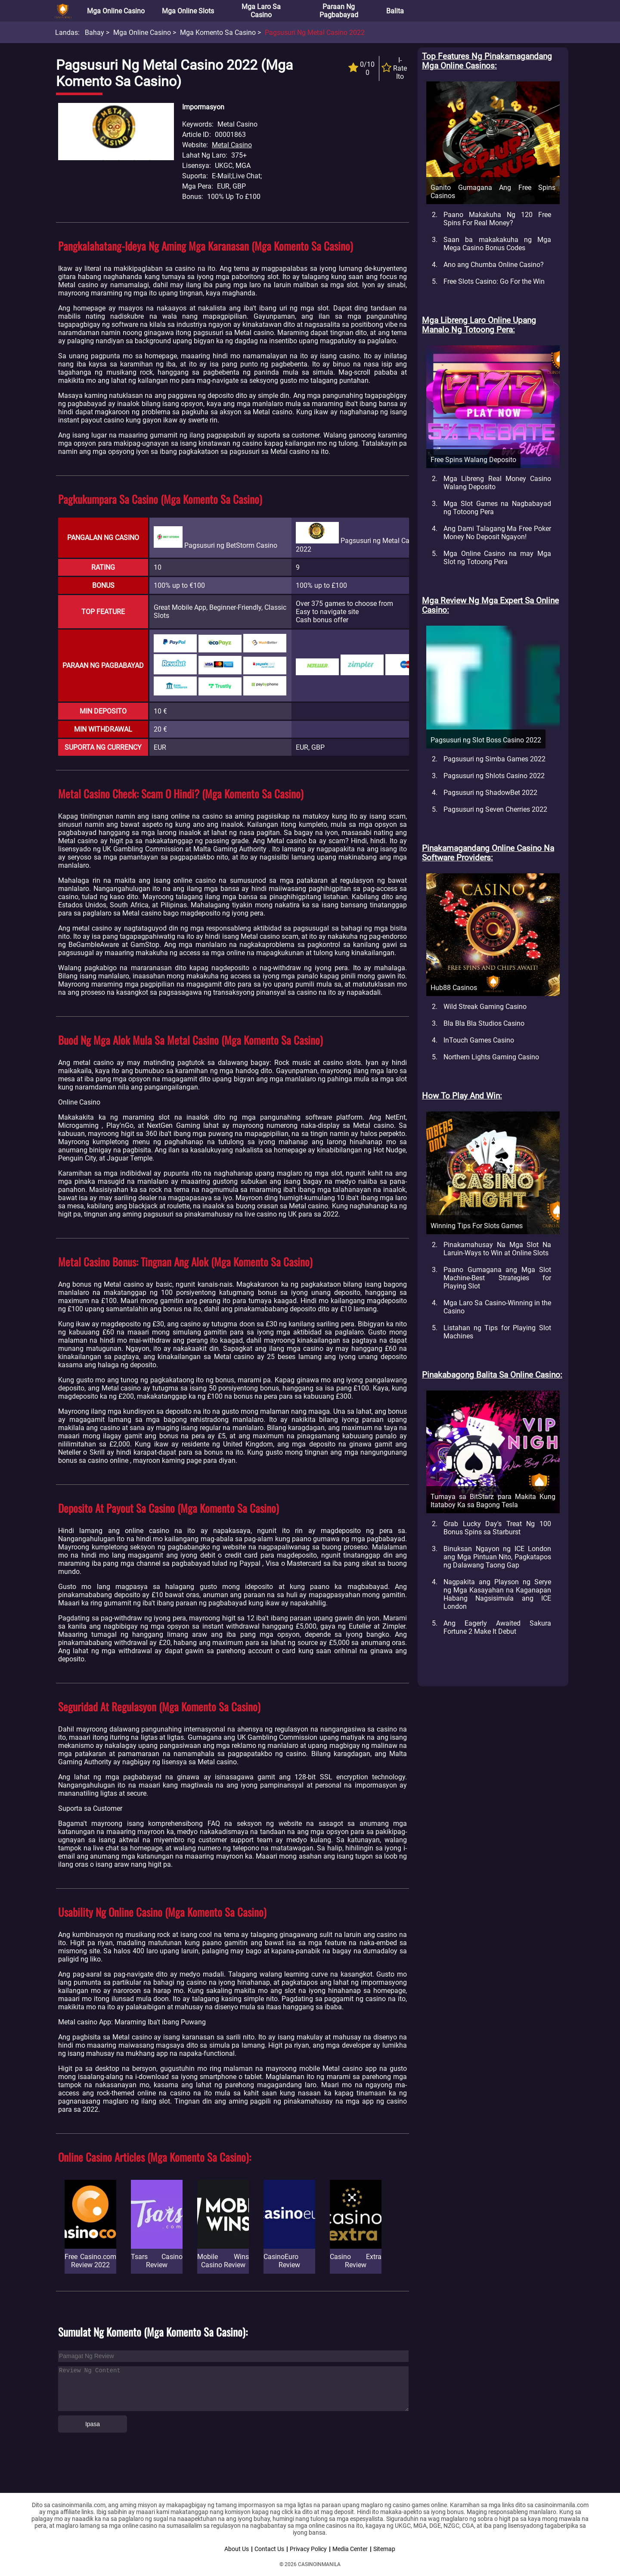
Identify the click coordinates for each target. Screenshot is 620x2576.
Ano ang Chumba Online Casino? (493, 265)
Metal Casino (232, 145)
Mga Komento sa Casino (218, 32)
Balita (395, 11)
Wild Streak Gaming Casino (485, 1006)
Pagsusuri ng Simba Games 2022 (494, 759)
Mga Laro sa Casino (261, 11)
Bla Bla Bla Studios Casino (483, 1023)
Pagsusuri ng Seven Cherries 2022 (495, 809)
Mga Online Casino (116, 11)
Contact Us (269, 2548)
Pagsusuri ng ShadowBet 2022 (490, 792)
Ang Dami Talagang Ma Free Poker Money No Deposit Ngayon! (497, 533)
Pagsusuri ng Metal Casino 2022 (315, 32)
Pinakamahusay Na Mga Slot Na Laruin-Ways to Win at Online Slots (497, 1249)
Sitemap (384, 2548)
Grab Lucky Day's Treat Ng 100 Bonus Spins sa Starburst (497, 1528)
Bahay (94, 32)
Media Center (350, 2548)
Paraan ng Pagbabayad (338, 11)
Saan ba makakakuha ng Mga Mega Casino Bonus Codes (497, 244)
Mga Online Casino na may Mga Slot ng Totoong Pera (497, 557)
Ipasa (92, 2424)
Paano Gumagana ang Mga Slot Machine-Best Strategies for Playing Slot (497, 1278)
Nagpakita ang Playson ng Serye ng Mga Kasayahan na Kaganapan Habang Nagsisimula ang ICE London (497, 1594)
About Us (236, 2548)
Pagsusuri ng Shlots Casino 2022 (494, 776)
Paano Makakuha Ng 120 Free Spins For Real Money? (497, 219)
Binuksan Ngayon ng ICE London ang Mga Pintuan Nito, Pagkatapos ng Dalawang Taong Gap (497, 1557)
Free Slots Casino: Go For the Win (494, 281)
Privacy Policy (308, 2548)
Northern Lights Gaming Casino (491, 1057)
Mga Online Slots (188, 11)
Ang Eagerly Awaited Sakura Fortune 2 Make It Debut (497, 1627)
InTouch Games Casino (478, 1040)
